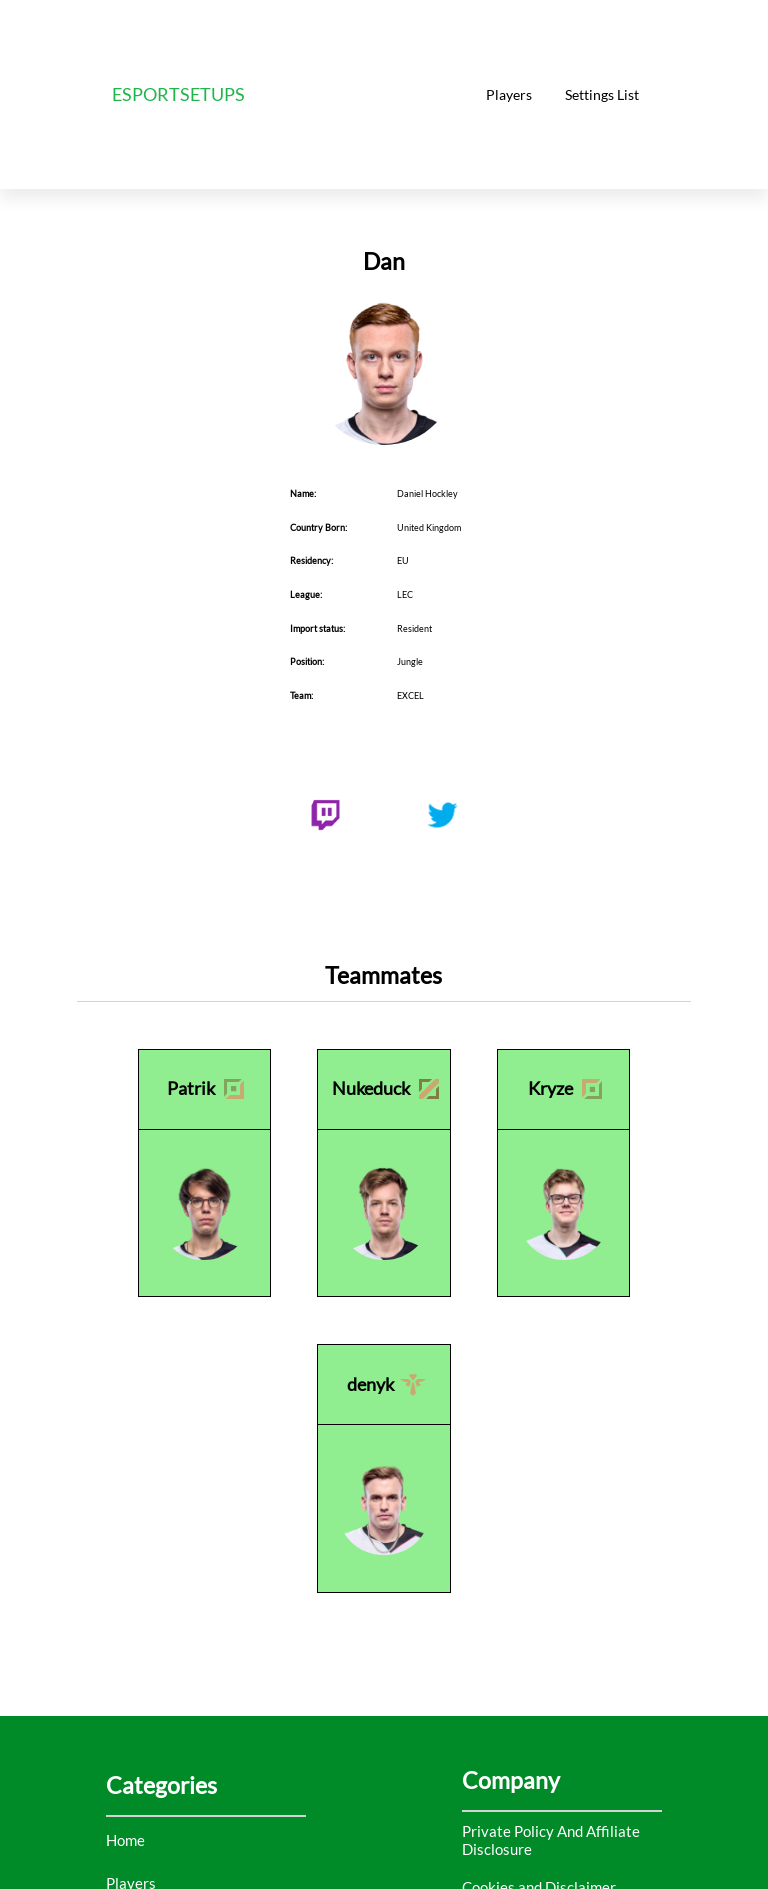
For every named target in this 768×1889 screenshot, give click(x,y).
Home (125, 1840)
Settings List (602, 94)
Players (509, 94)
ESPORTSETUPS (178, 94)
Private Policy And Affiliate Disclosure (551, 1840)
